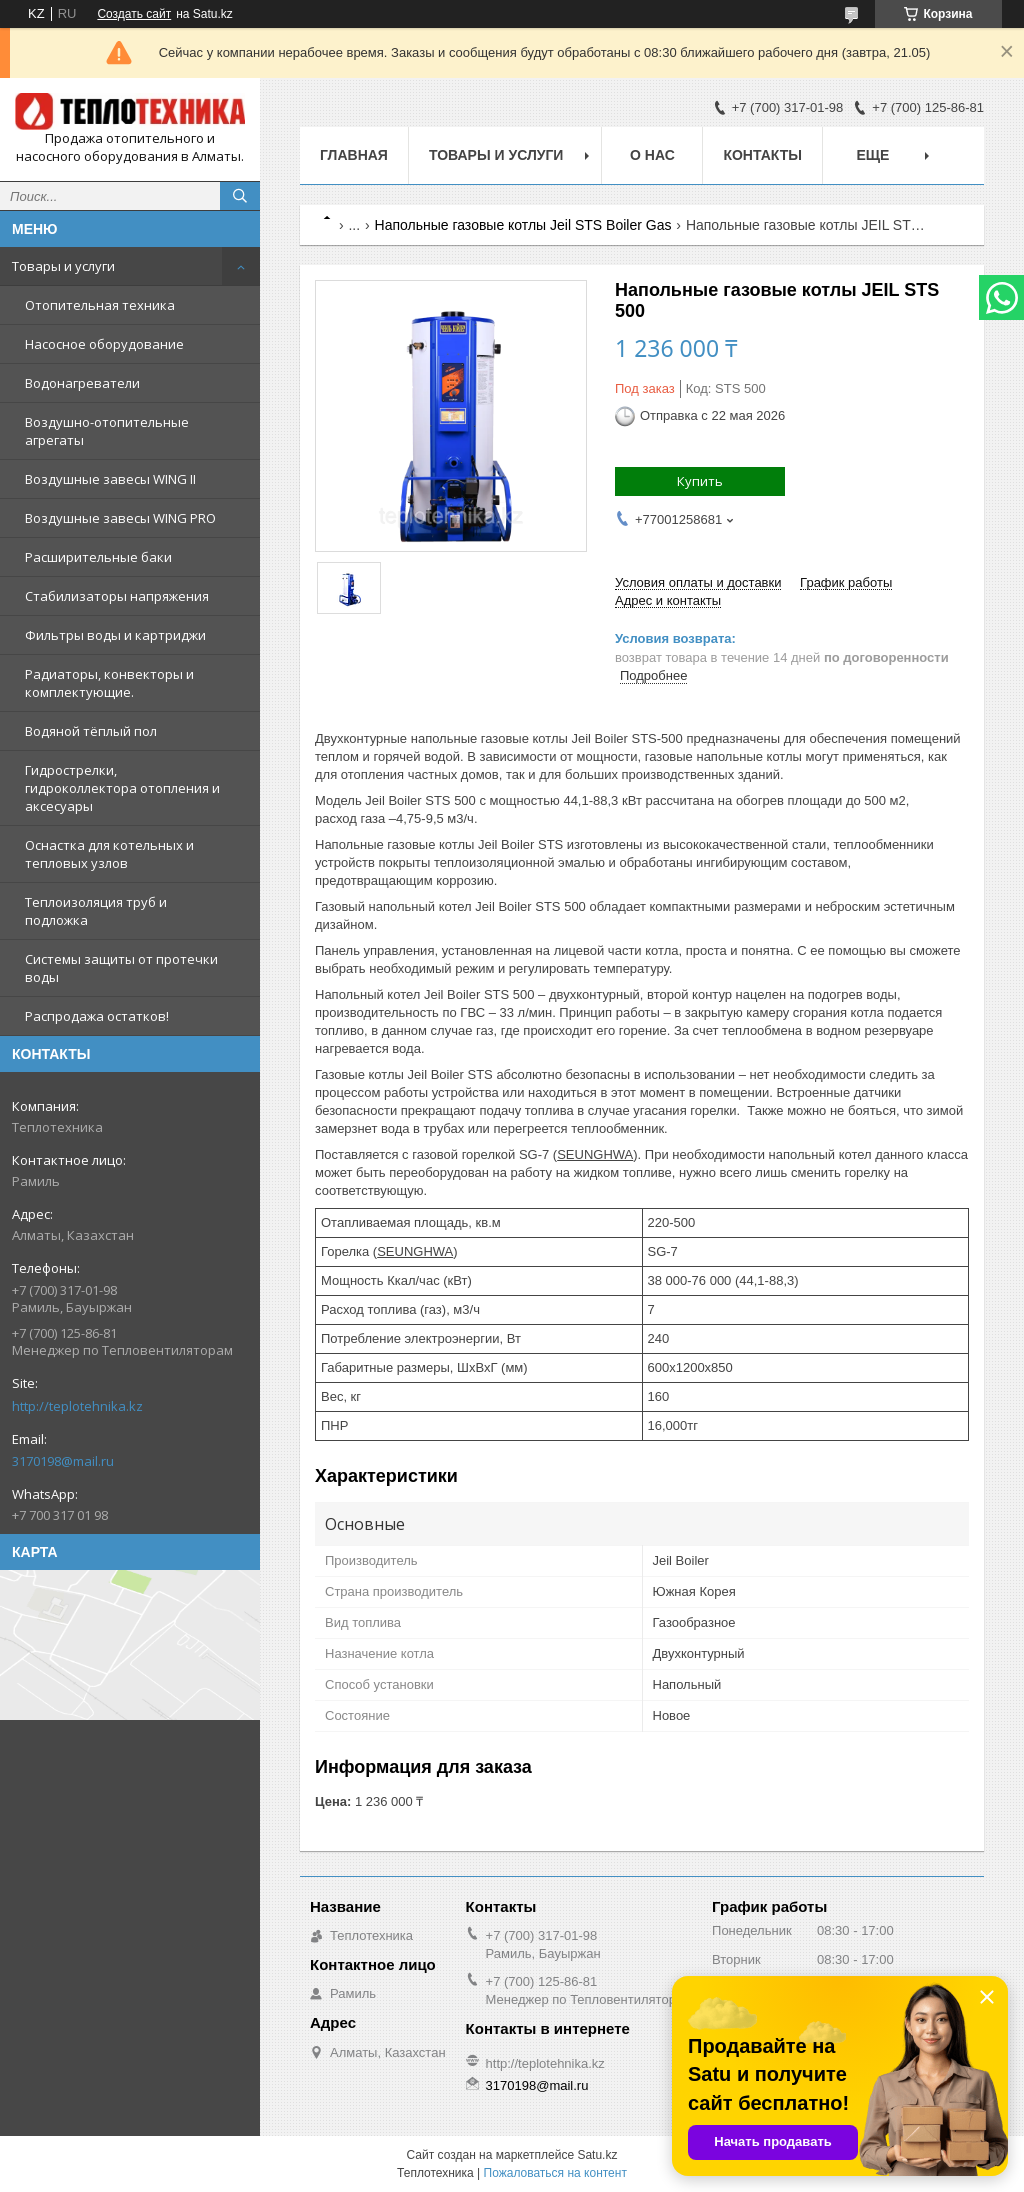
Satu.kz (597, 2155)
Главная (354, 155)
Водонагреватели (82, 383)
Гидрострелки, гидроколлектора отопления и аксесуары (122, 788)
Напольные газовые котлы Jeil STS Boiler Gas (523, 225)
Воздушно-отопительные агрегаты (107, 431)
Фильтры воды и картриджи (115, 635)
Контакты (762, 155)
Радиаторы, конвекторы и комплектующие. (109, 683)
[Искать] (240, 196)
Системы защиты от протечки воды (121, 968)
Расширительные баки (98, 557)
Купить (700, 481)
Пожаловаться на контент (555, 2173)
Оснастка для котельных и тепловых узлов (109, 854)
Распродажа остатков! (97, 1016)
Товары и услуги (63, 266)
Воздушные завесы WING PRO (120, 518)
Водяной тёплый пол (91, 731)
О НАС (652, 155)
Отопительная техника (100, 305)
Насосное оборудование (104, 344)
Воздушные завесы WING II (110, 479)
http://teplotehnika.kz (77, 1406)
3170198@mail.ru (63, 1461)
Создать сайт (134, 14)
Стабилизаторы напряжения (117, 596)
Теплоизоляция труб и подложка (96, 911)
